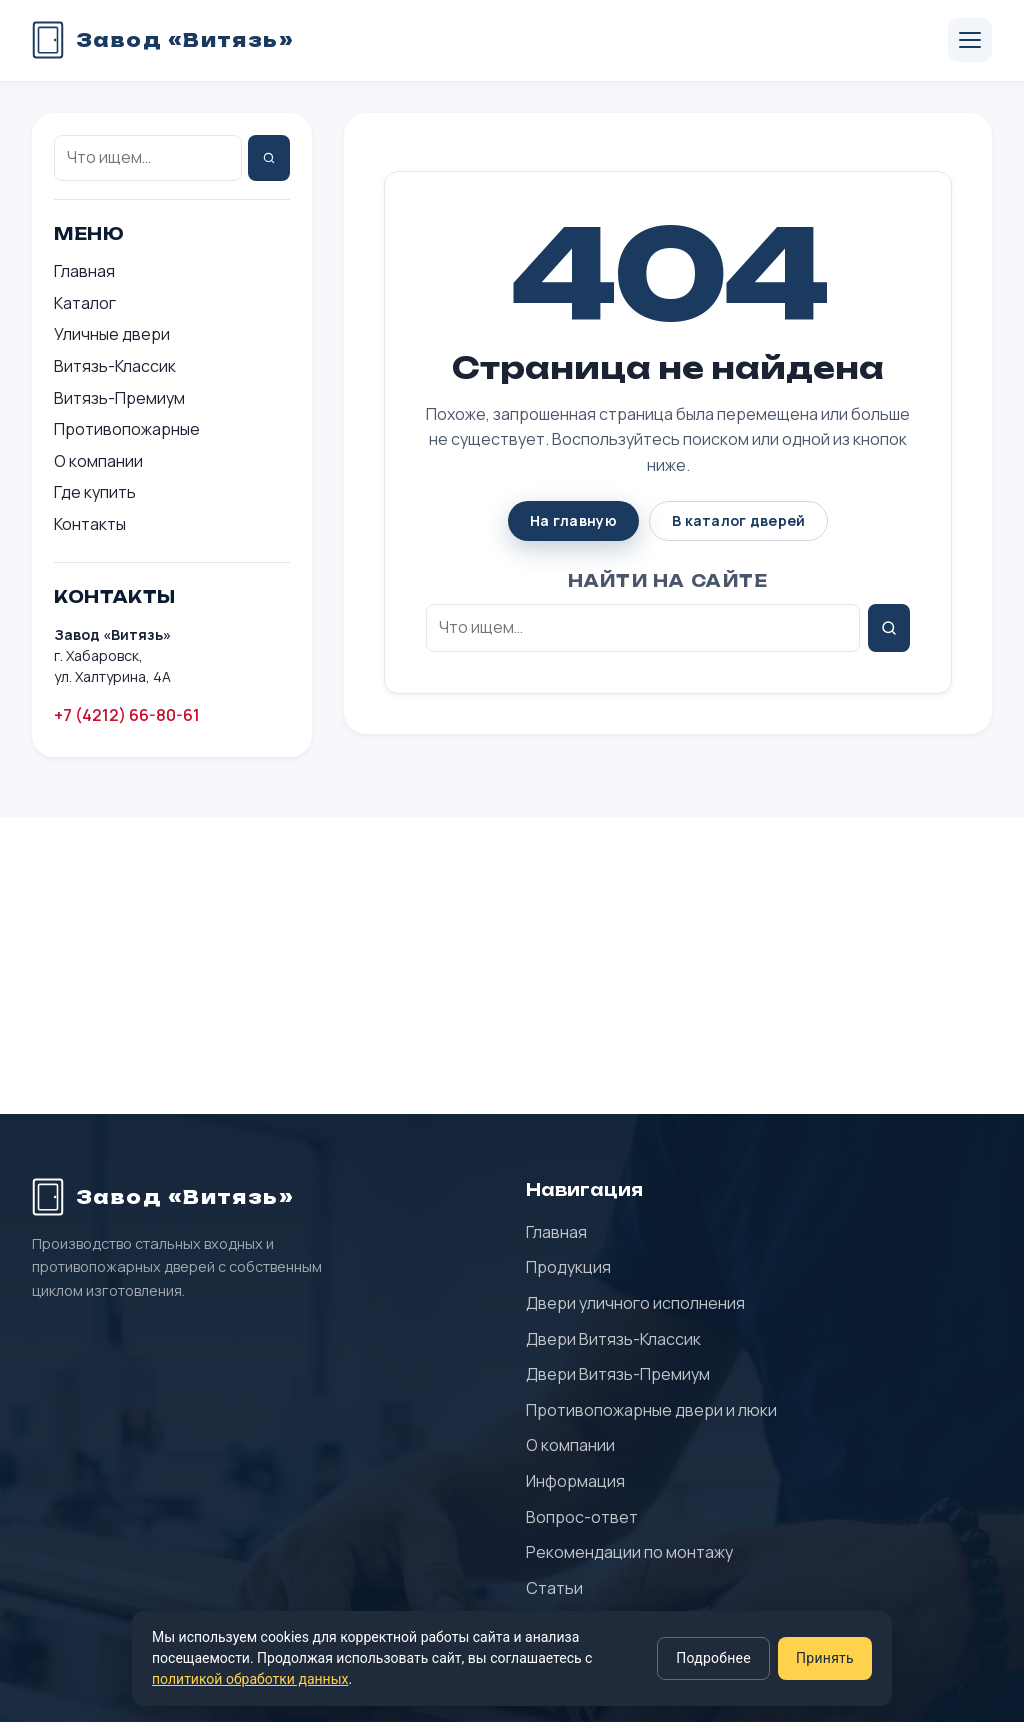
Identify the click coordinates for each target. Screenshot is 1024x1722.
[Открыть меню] (970, 40)
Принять (825, 1658)
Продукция (568, 1267)
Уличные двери (112, 334)
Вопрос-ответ (582, 1517)
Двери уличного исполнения (635, 1303)
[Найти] (269, 158)
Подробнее (713, 1658)
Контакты (90, 524)
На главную (573, 520)
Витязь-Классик (115, 366)
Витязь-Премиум (119, 398)
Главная (84, 271)
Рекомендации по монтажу (629, 1552)
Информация (575, 1481)
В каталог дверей (738, 520)
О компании (98, 461)
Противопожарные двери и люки (651, 1410)
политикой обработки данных (250, 1679)
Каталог (85, 303)
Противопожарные (127, 429)
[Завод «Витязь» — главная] (163, 40)
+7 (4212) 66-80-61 (127, 715)
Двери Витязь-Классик (613, 1339)
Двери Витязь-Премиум (618, 1374)
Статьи (554, 1588)
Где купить (95, 492)
